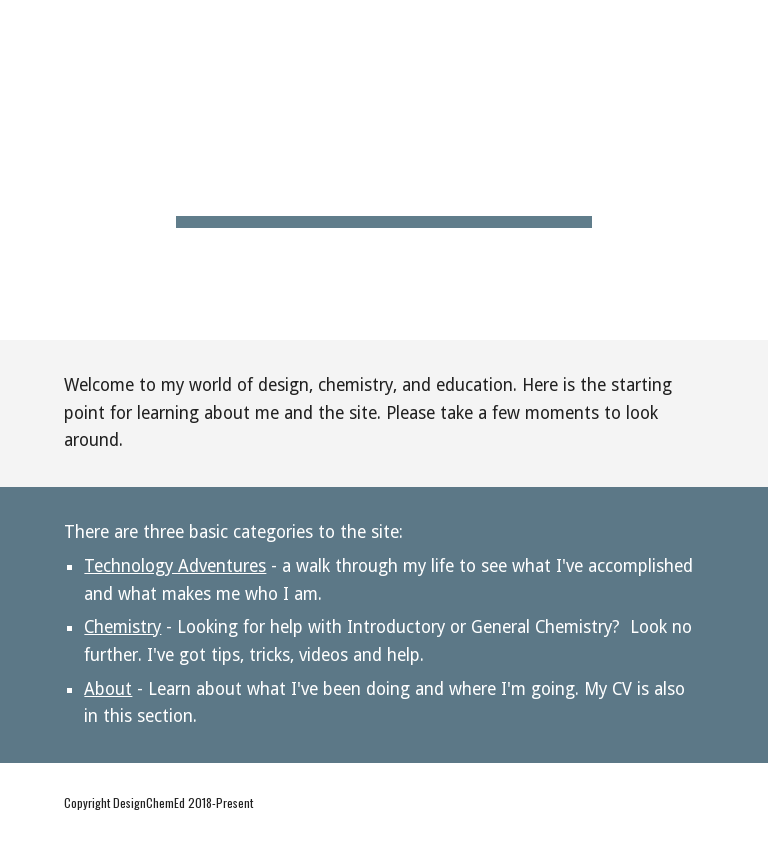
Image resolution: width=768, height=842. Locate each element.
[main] (383, 170)
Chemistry (122, 627)
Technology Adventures (175, 566)
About (108, 689)
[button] (744, 28)
